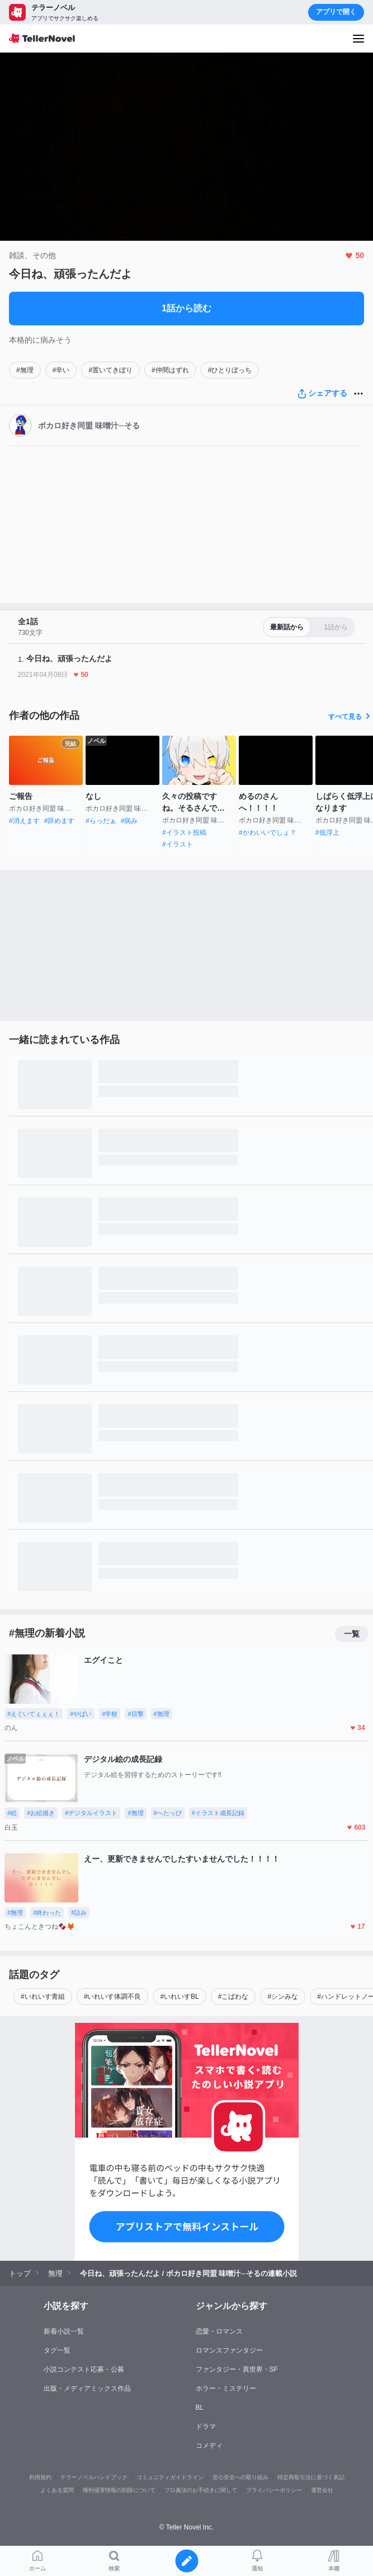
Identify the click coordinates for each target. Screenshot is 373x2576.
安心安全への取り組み (240, 2477)
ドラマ (206, 2426)
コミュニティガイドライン (170, 2477)
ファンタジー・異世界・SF (237, 2369)
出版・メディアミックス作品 (87, 2388)
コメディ (209, 2445)
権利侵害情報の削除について (119, 2490)
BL (200, 2407)
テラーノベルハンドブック (94, 2477)
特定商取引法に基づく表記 (310, 2477)
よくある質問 (57, 2490)
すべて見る (350, 717)
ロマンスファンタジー (229, 2350)
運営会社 (322, 2490)
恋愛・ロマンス (219, 2331)
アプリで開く (336, 12)
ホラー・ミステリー (226, 2388)
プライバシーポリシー (274, 2490)
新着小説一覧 (64, 2331)
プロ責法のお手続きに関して (200, 2490)
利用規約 (40, 2477)
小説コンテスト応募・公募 (84, 2369)
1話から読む (186, 308)
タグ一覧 (57, 2350)
